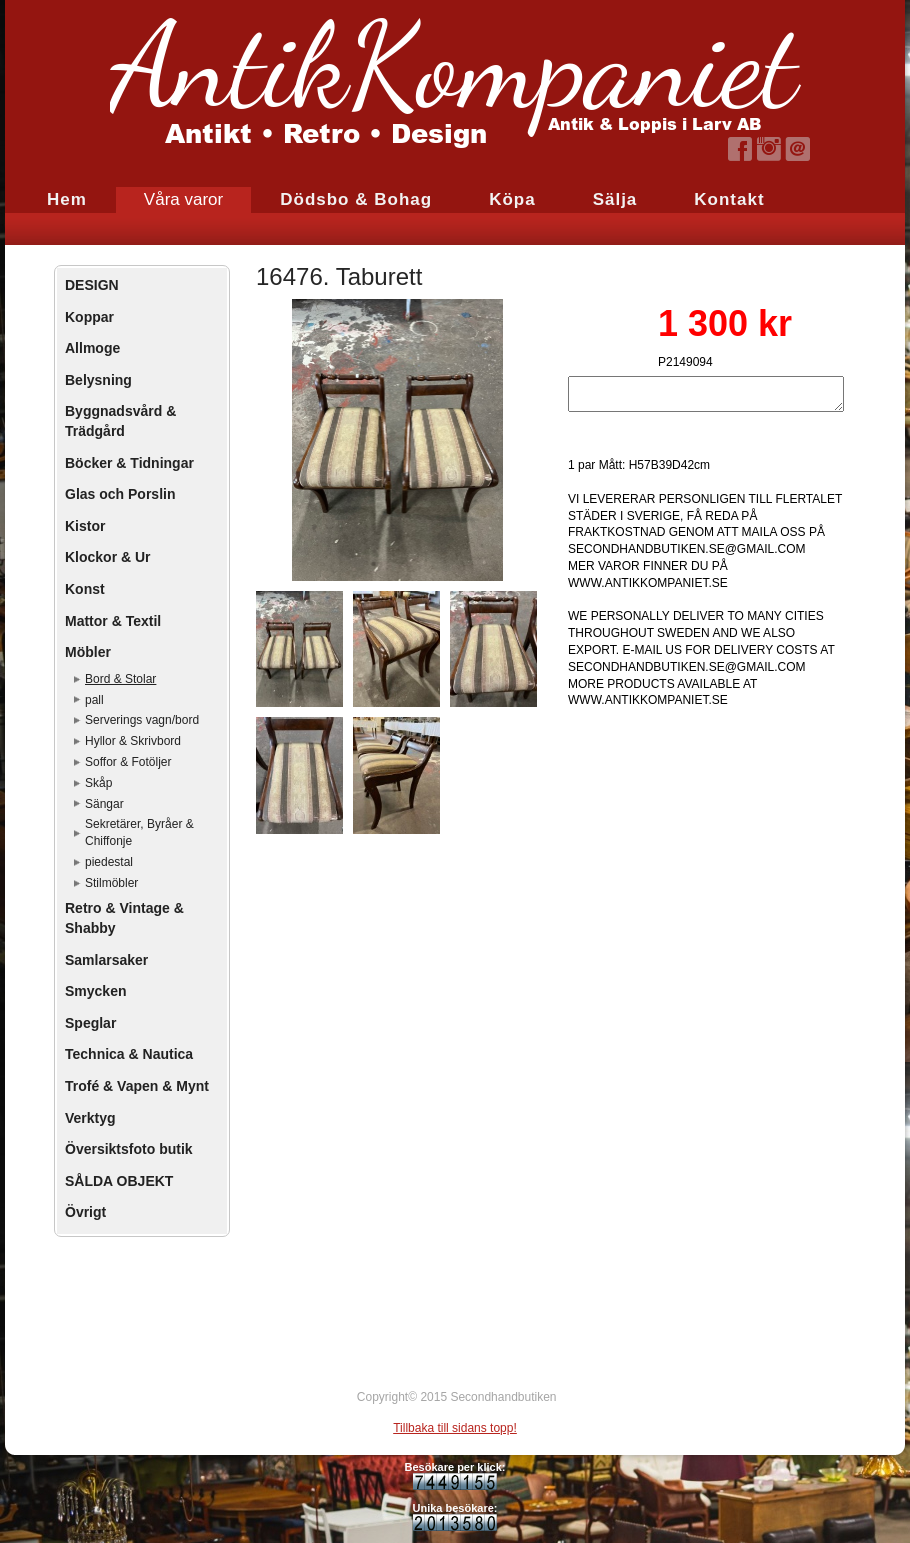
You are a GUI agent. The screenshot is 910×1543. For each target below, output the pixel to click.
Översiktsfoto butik (129, 1149)
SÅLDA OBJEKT (119, 1181)
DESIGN (92, 285)
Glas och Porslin (120, 494)
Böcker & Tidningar (129, 463)
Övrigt (85, 1212)
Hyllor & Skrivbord (133, 741)
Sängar (104, 804)
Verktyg (90, 1118)
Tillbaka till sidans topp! (455, 1428)
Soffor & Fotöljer (128, 762)
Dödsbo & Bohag (356, 199)
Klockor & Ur (108, 557)
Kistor (85, 526)
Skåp (98, 783)
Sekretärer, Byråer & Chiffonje (139, 832)
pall (94, 700)
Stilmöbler (111, 883)
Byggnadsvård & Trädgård (120, 421)
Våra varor (183, 199)
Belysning (98, 380)
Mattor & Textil (113, 621)
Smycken (95, 991)
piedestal (109, 862)
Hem (67, 199)
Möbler (88, 652)
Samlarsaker (106, 960)
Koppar (89, 317)
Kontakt (729, 199)
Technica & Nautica (129, 1054)
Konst (85, 589)
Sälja (615, 199)
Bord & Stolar (120, 679)
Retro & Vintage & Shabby (124, 918)
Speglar (90, 1023)
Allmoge (92, 348)
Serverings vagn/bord (142, 720)
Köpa (512, 199)
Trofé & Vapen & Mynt (137, 1086)
